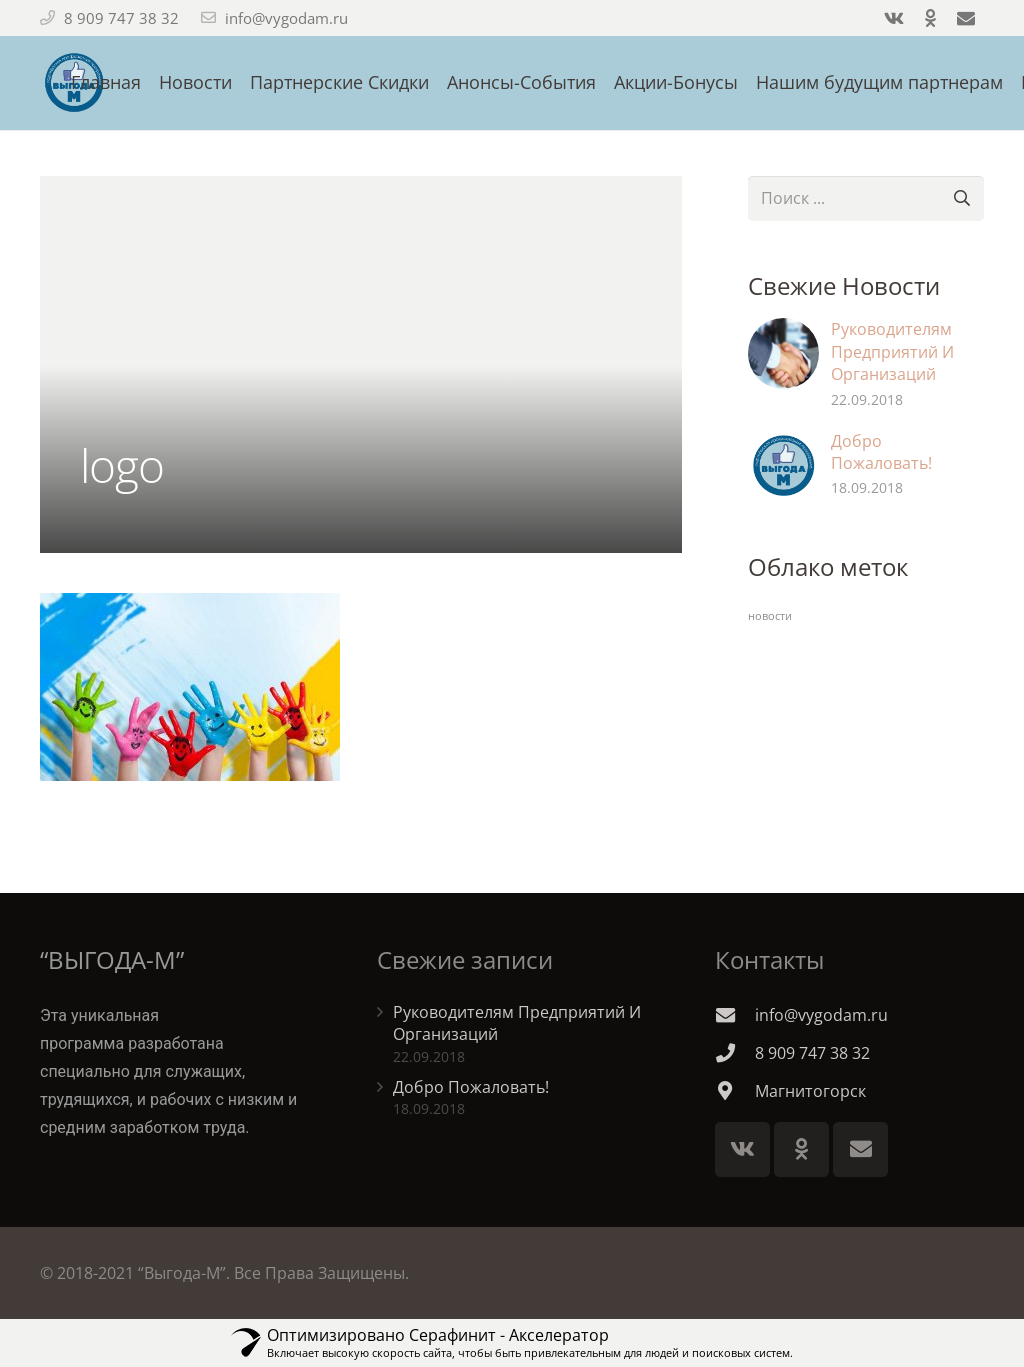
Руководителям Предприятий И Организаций (892, 351)
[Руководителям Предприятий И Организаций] (783, 353)
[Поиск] (961, 198)
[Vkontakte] (742, 1149)
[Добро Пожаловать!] (783, 465)
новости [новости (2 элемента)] (770, 616)
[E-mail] (860, 1149)
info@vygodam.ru (286, 18)
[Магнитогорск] (735, 1090)
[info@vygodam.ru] (735, 1014)
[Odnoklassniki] (801, 1149)
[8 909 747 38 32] (735, 1052)
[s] (866, 198)
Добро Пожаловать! (881, 452)
